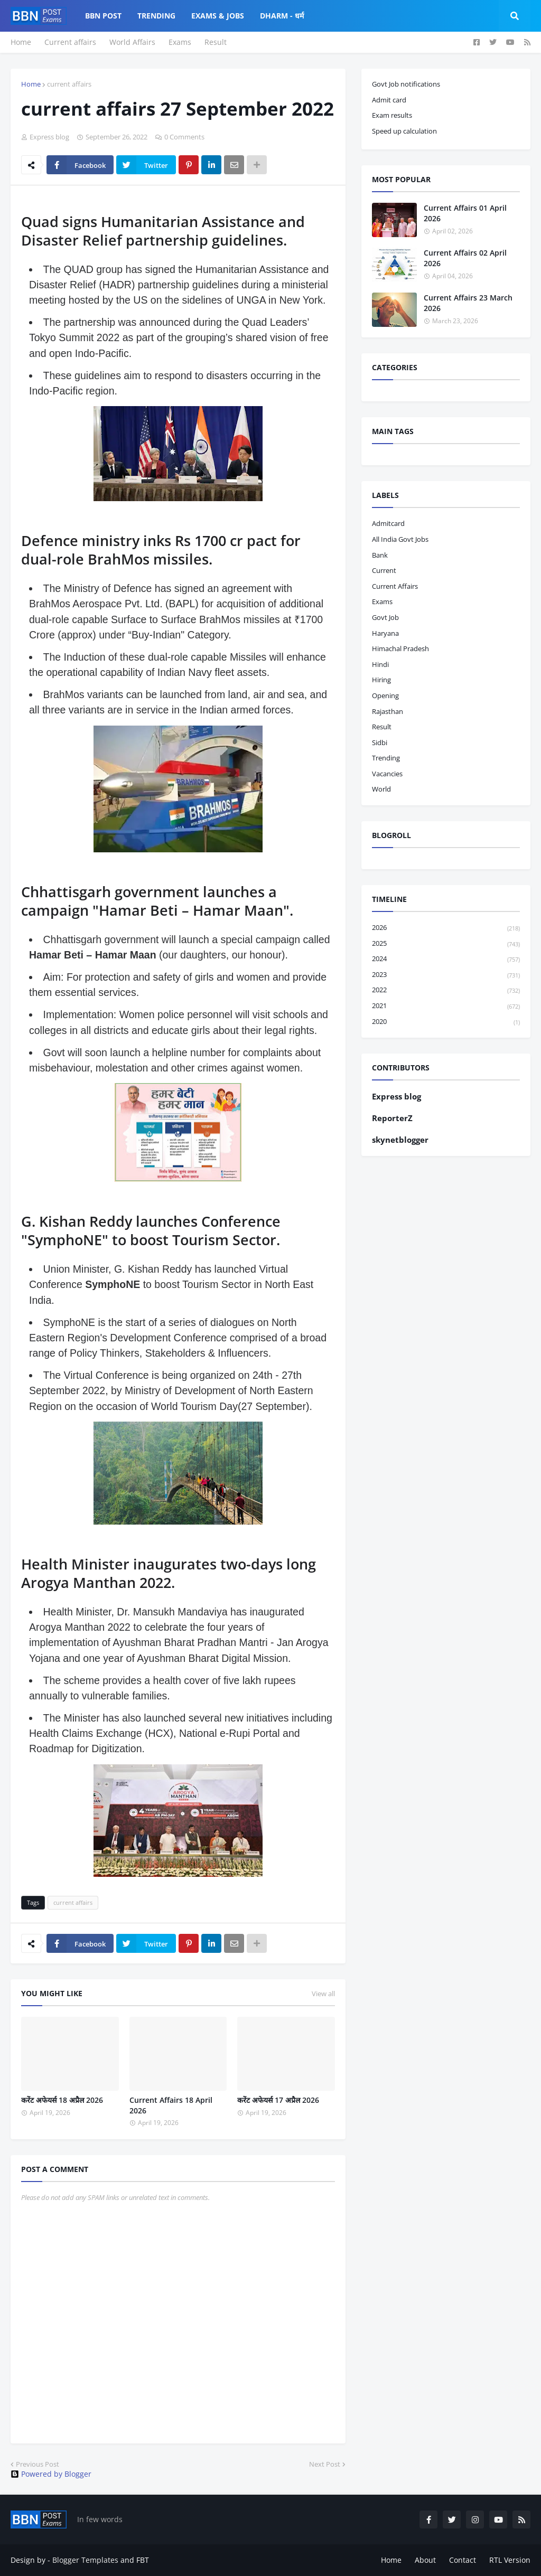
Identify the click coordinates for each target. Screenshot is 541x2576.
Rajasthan (387, 711)
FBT (142, 2560)
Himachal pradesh (400, 648)
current (384, 570)
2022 (446, 990)
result (381, 726)
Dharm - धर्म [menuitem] (282, 16)
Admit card (389, 100)
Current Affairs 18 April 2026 (170, 2105)
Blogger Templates (85, 2560)
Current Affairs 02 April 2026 (465, 258)
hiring (381, 679)
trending (386, 758)
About (425, 2560)
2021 (446, 1006)
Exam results (392, 115)
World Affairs (132, 42)
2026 (446, 928)
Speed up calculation (404, 131)
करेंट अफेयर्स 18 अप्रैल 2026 (62, 2100)
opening (385, 695)
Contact (462, 2560)
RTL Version (509, 2560)
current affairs (69, 84)
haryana (385, 633)
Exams (180, 42)
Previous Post (37, 2464)
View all (323, 1993)
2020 (446, 1022)
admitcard (388, 523)
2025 (446, 943)
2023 (446, 975)
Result (215, 42)
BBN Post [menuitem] (103, 16)
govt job (385, 617)
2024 (446, 959)
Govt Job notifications (406, 84)
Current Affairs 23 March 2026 (468, 303)
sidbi (379, 742)
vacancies (387, 773)
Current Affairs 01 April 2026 (465, 213)
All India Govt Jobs (400, 539)
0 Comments (184, 137)
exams (382, 601)
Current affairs (70, 42)
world (381, 789)
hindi (380, 664)
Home (21, 42)
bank (380, 555)
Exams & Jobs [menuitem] (217, 16)
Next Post (324, 2464)
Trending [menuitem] (156, 16)
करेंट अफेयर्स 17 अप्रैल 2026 (278, 2100)
